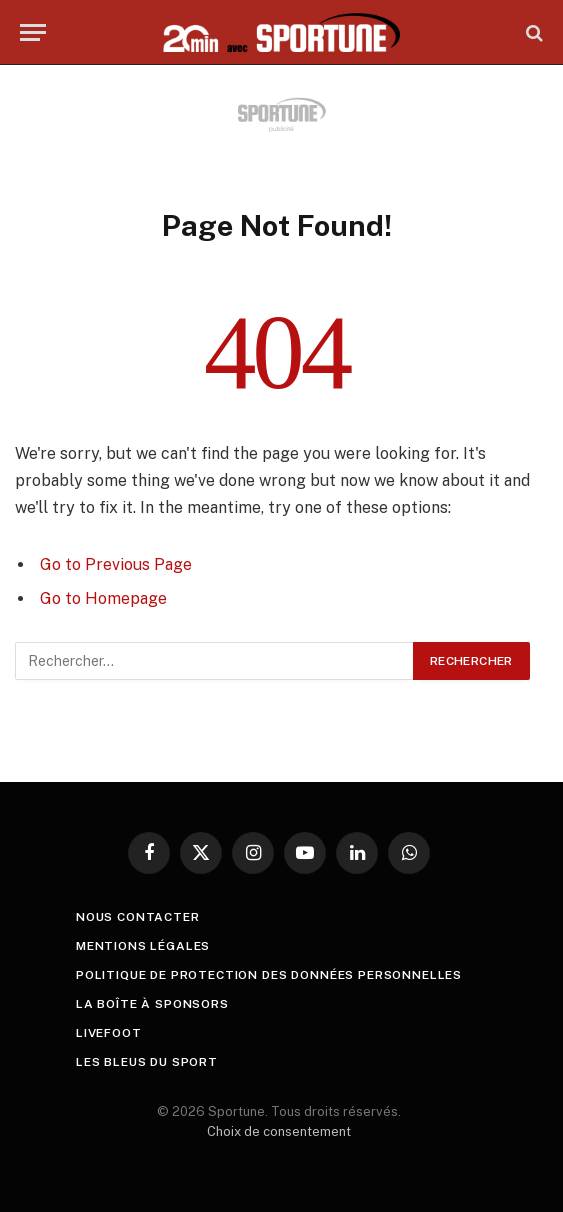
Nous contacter (138, 917)
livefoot (109, 1033)
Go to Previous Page (116, 564)
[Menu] (33, 32)
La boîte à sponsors (152, 1004)
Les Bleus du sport (147, 1062)
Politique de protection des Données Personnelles (269, 975)
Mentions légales (143, 946)
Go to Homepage (103, 598)
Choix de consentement (279, 1131)
